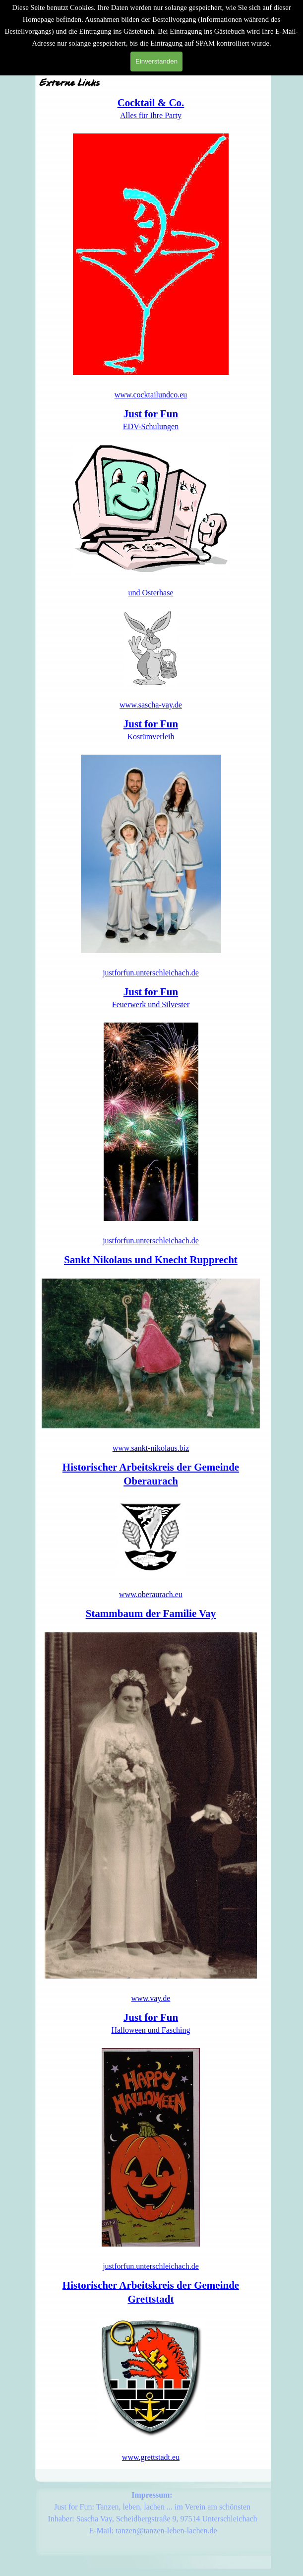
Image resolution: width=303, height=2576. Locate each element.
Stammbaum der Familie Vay (151, 1613)
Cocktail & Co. (151, 103)
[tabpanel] (150, 248)
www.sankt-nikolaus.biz (151, 1448)
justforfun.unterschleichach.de (151, 972)
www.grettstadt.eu (151, 2457)
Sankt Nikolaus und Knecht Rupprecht (151, 1260)
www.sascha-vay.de (151, 705)
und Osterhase (150, 592)
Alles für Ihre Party (151, 115)
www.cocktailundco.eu (151, 394)
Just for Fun (150, 724)
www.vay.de (151, 1998)
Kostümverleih (150, 736)
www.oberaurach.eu (150, 1594)
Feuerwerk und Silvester (150, 1004)
